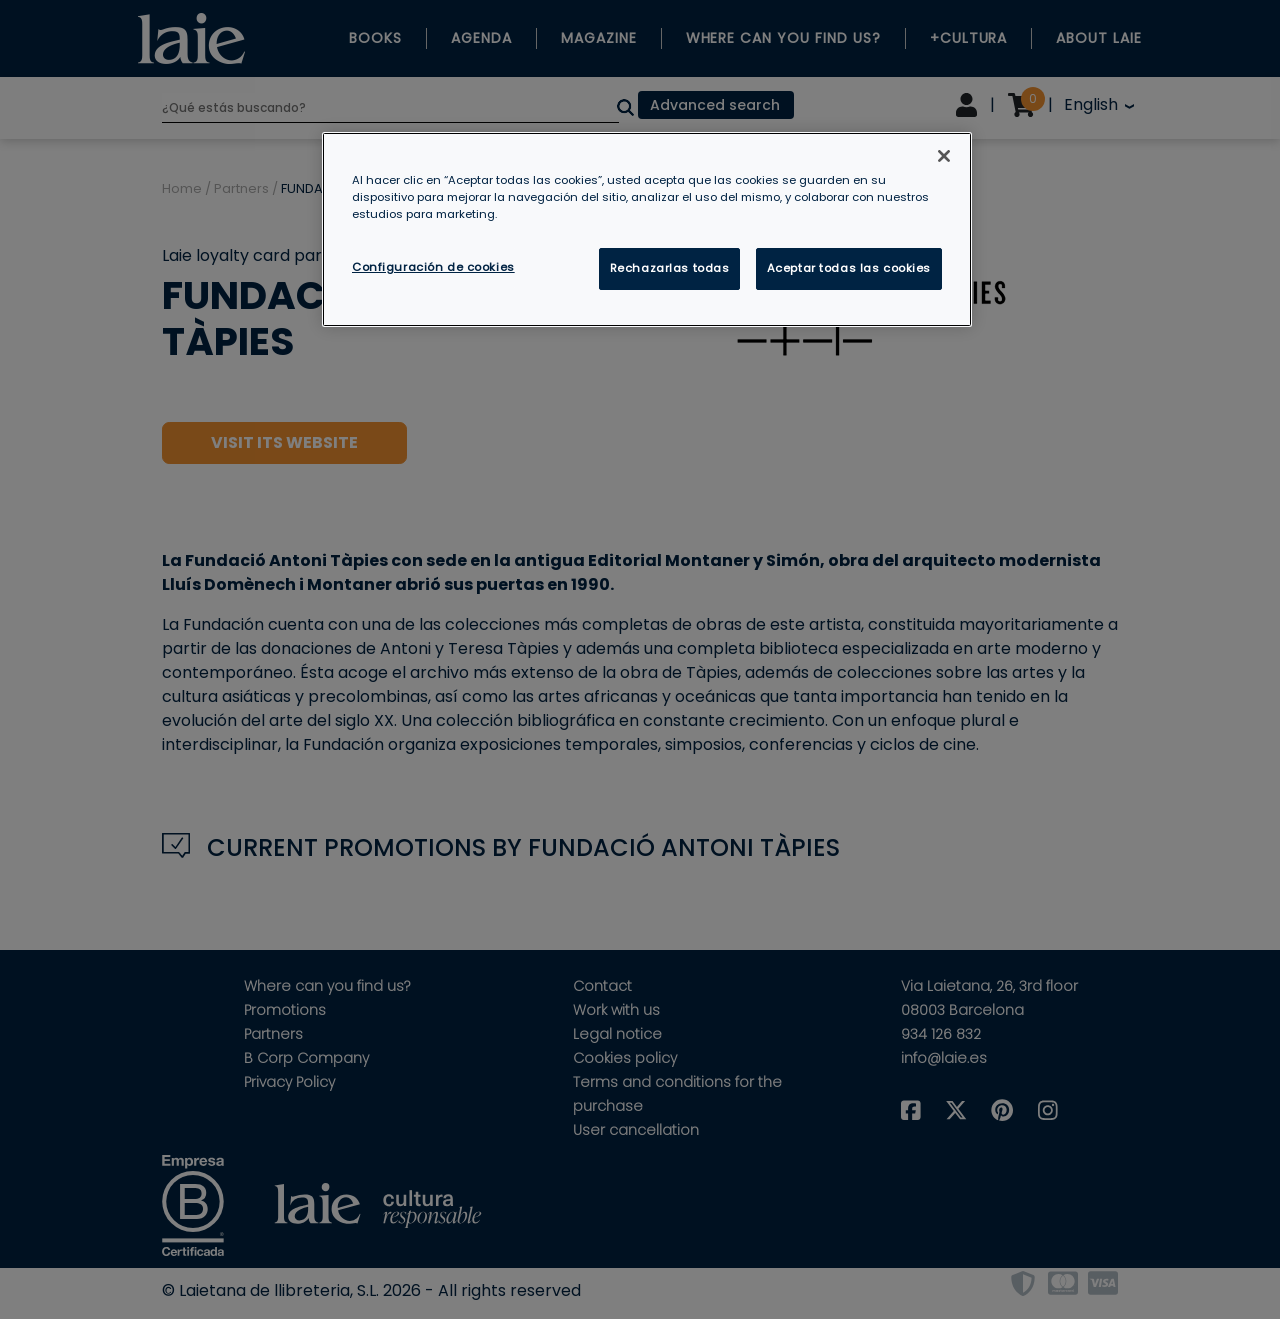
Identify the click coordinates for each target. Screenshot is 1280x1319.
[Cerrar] (944, 156)
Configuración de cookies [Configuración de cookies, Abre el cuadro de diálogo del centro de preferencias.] (433, 267)
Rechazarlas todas (670, 268)
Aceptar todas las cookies (849, 268)
